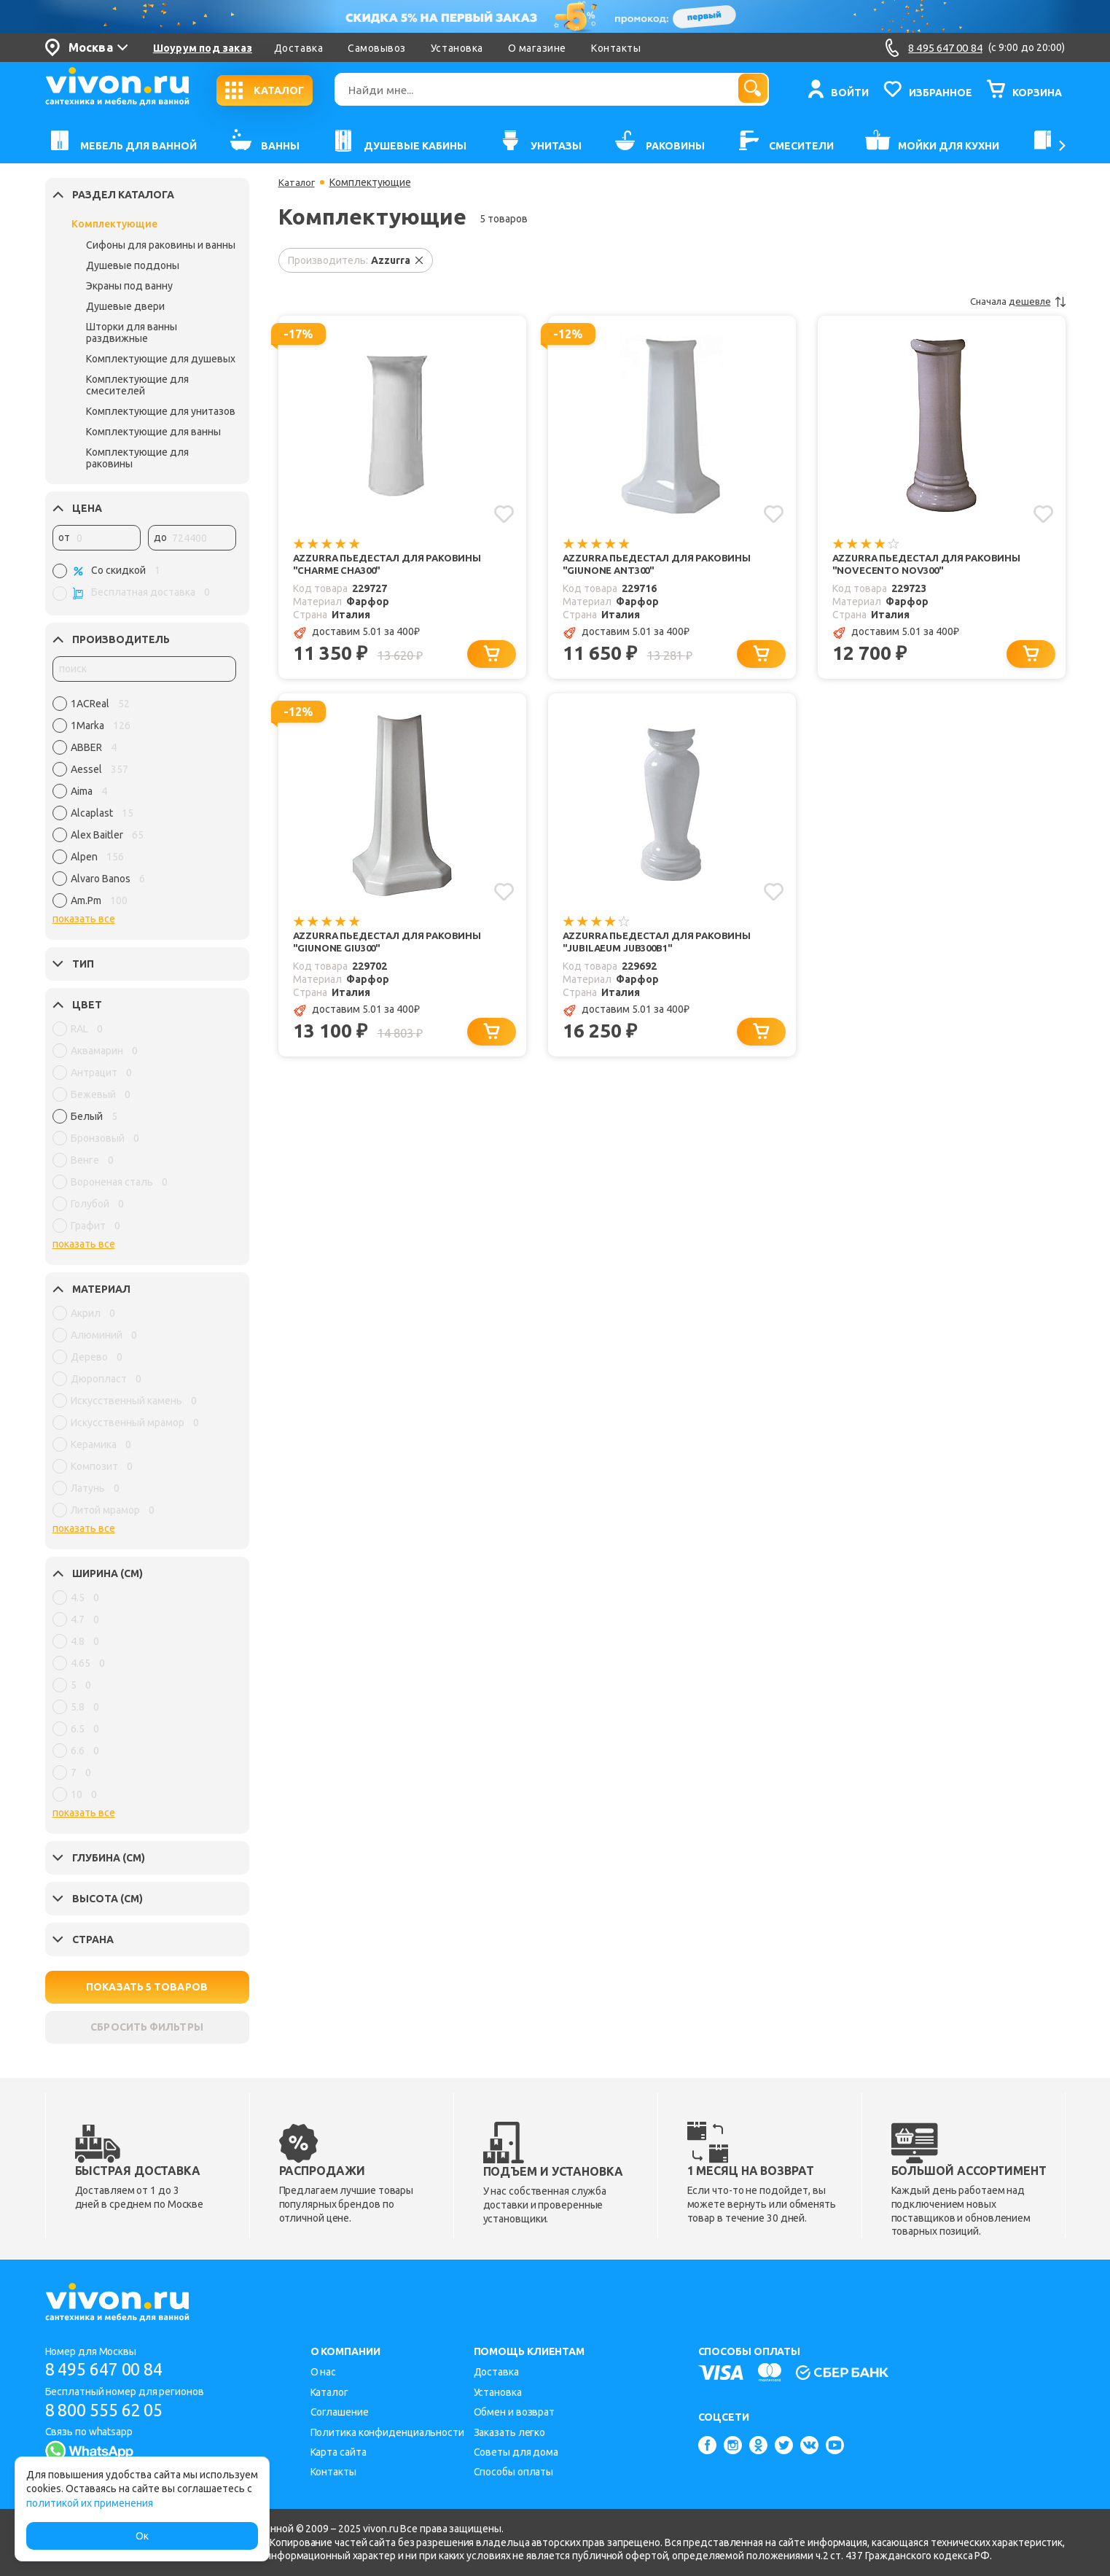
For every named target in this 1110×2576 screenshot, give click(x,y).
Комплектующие (114, 224)
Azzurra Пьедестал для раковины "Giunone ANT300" (641, 564)
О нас (323, 2372)
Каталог (297, 182)
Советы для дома (516, 2452)
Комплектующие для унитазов (160, 411)
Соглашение (339, 2412)
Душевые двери (125, 306)
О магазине (537, 48)
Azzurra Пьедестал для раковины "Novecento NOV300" (921, 564)
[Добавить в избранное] (504, 513)
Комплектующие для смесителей (137, 385)
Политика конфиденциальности (387, 2432)
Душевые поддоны (132, 265)
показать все (83, 919)
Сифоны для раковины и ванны (160, 245)
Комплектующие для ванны (153, 431)
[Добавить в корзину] (494, 656)
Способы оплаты (514, 2472)
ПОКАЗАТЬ (147, 1987)
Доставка (298, 48)
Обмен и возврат (514, 2412)
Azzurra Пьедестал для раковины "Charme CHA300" (369, 564)
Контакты (616, 48)
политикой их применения (89, 2503)
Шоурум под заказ (202, 48)
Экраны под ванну (129, 286)
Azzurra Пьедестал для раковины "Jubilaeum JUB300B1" (652, 945)
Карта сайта (338, 2452)
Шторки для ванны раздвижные (131, 332)
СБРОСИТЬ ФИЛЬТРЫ (146, 2027)
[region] (144, 805)
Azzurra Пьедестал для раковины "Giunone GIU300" (369, 945)
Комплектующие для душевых (160, 359)
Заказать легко (510, 2432)
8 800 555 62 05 (109, 2410)
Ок (142, 2536)
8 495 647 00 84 (109, 2369)
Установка (457, 48)
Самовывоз (377, 48)
